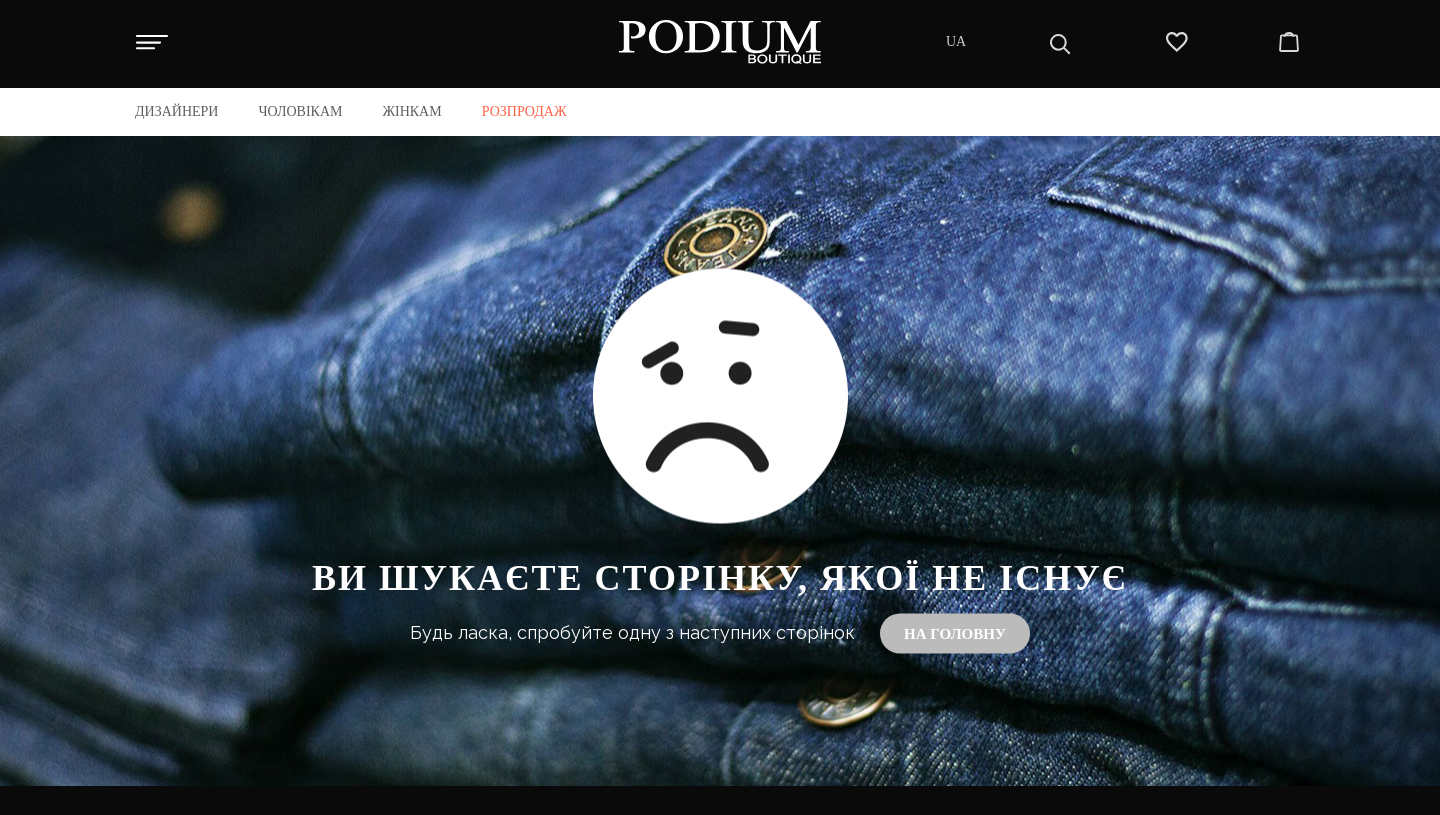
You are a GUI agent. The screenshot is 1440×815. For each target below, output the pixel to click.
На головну (955, 634)
